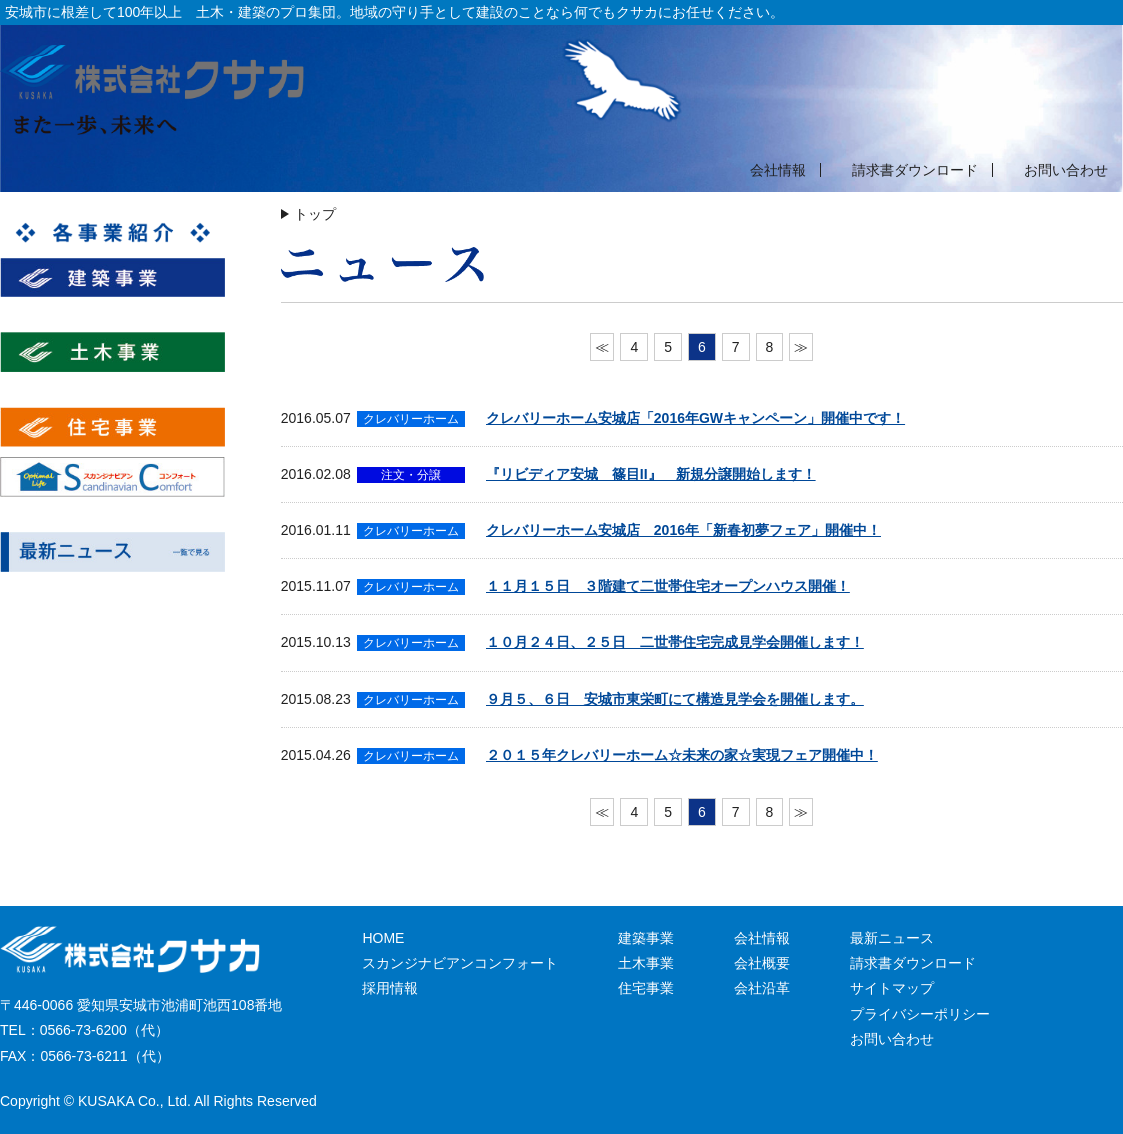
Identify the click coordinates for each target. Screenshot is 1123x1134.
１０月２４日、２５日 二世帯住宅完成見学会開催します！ (675, 642)
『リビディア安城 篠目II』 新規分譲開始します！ (651, 474)
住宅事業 (646, 988)
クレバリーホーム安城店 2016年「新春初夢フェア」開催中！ (683, 530)
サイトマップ (892, 988)
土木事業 (646, 963)
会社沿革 (762, 988)
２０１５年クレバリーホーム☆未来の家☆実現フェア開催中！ (682, 755)
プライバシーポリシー (920, 1014)
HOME (383, 938)
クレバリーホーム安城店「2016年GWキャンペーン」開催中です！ (695, 418)
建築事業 (646, 938)
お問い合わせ (1066, 170)
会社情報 (778, 170)
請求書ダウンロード (915, 170)
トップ (315, 214)
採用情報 (390, 988)
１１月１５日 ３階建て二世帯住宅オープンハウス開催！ (668, 586)
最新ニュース (892, 938)
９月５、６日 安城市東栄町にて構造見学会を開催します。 (675, 699)
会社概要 (762, 963)
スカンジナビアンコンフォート (460, 963)
